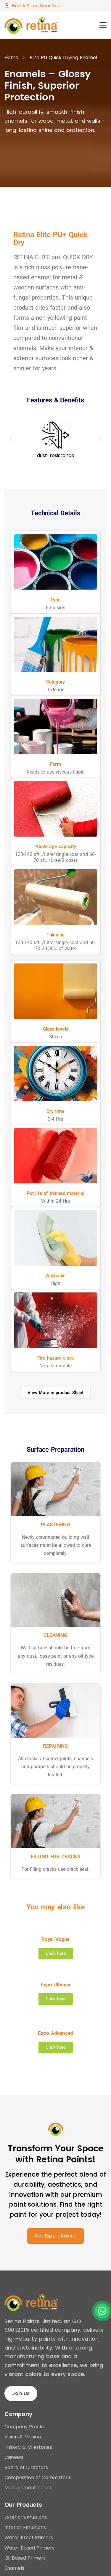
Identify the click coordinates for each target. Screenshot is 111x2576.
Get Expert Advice (56, 2235)
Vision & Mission (22, 2436)
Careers (13, 2457)
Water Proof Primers (28, 2537)
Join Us (21, 2393)
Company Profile (24, 2426)
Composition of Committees (37, 2477)
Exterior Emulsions (25, 2517)
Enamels (14, 2568)
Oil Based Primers (25, 2558)
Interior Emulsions (25, 2527)
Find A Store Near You (36, 5)
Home (11, 57)
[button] (11, 439)
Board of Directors (26, 2467)
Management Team (27, 2487)
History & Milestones (28, 2447)
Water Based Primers (29, 2547)
